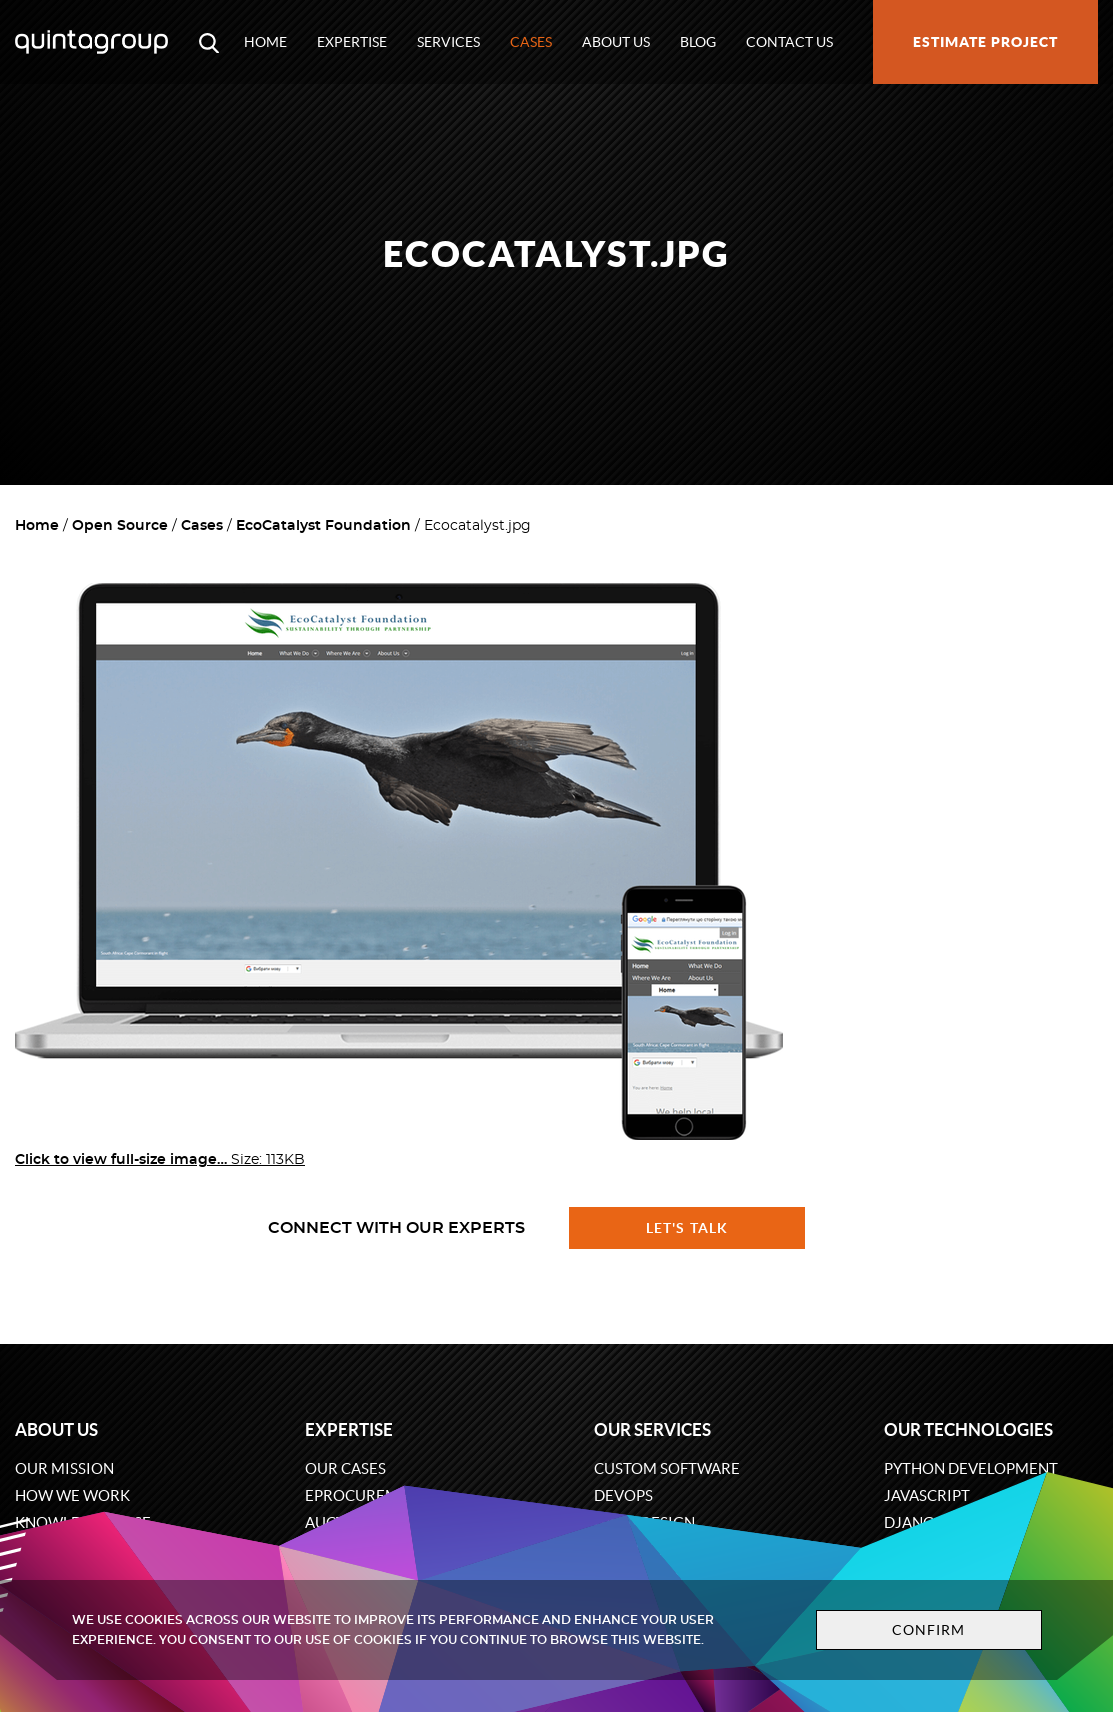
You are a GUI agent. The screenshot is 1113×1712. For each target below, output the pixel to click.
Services (448, 42)
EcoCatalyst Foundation (323, 526)
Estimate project (985, 42)
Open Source (120, 526)
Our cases (345, 1468)
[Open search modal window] (209, 42)
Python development (971, 1468)
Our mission (64, 1468)
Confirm (929, 1630)
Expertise (352, 42)
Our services (652, 1429)
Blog (698, 42)
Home (265, 42)
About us (616, 42)
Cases (531, 42)
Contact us (789, 42)
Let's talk (687, 1228)
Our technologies (968, 1429)
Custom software (667, 1468)
